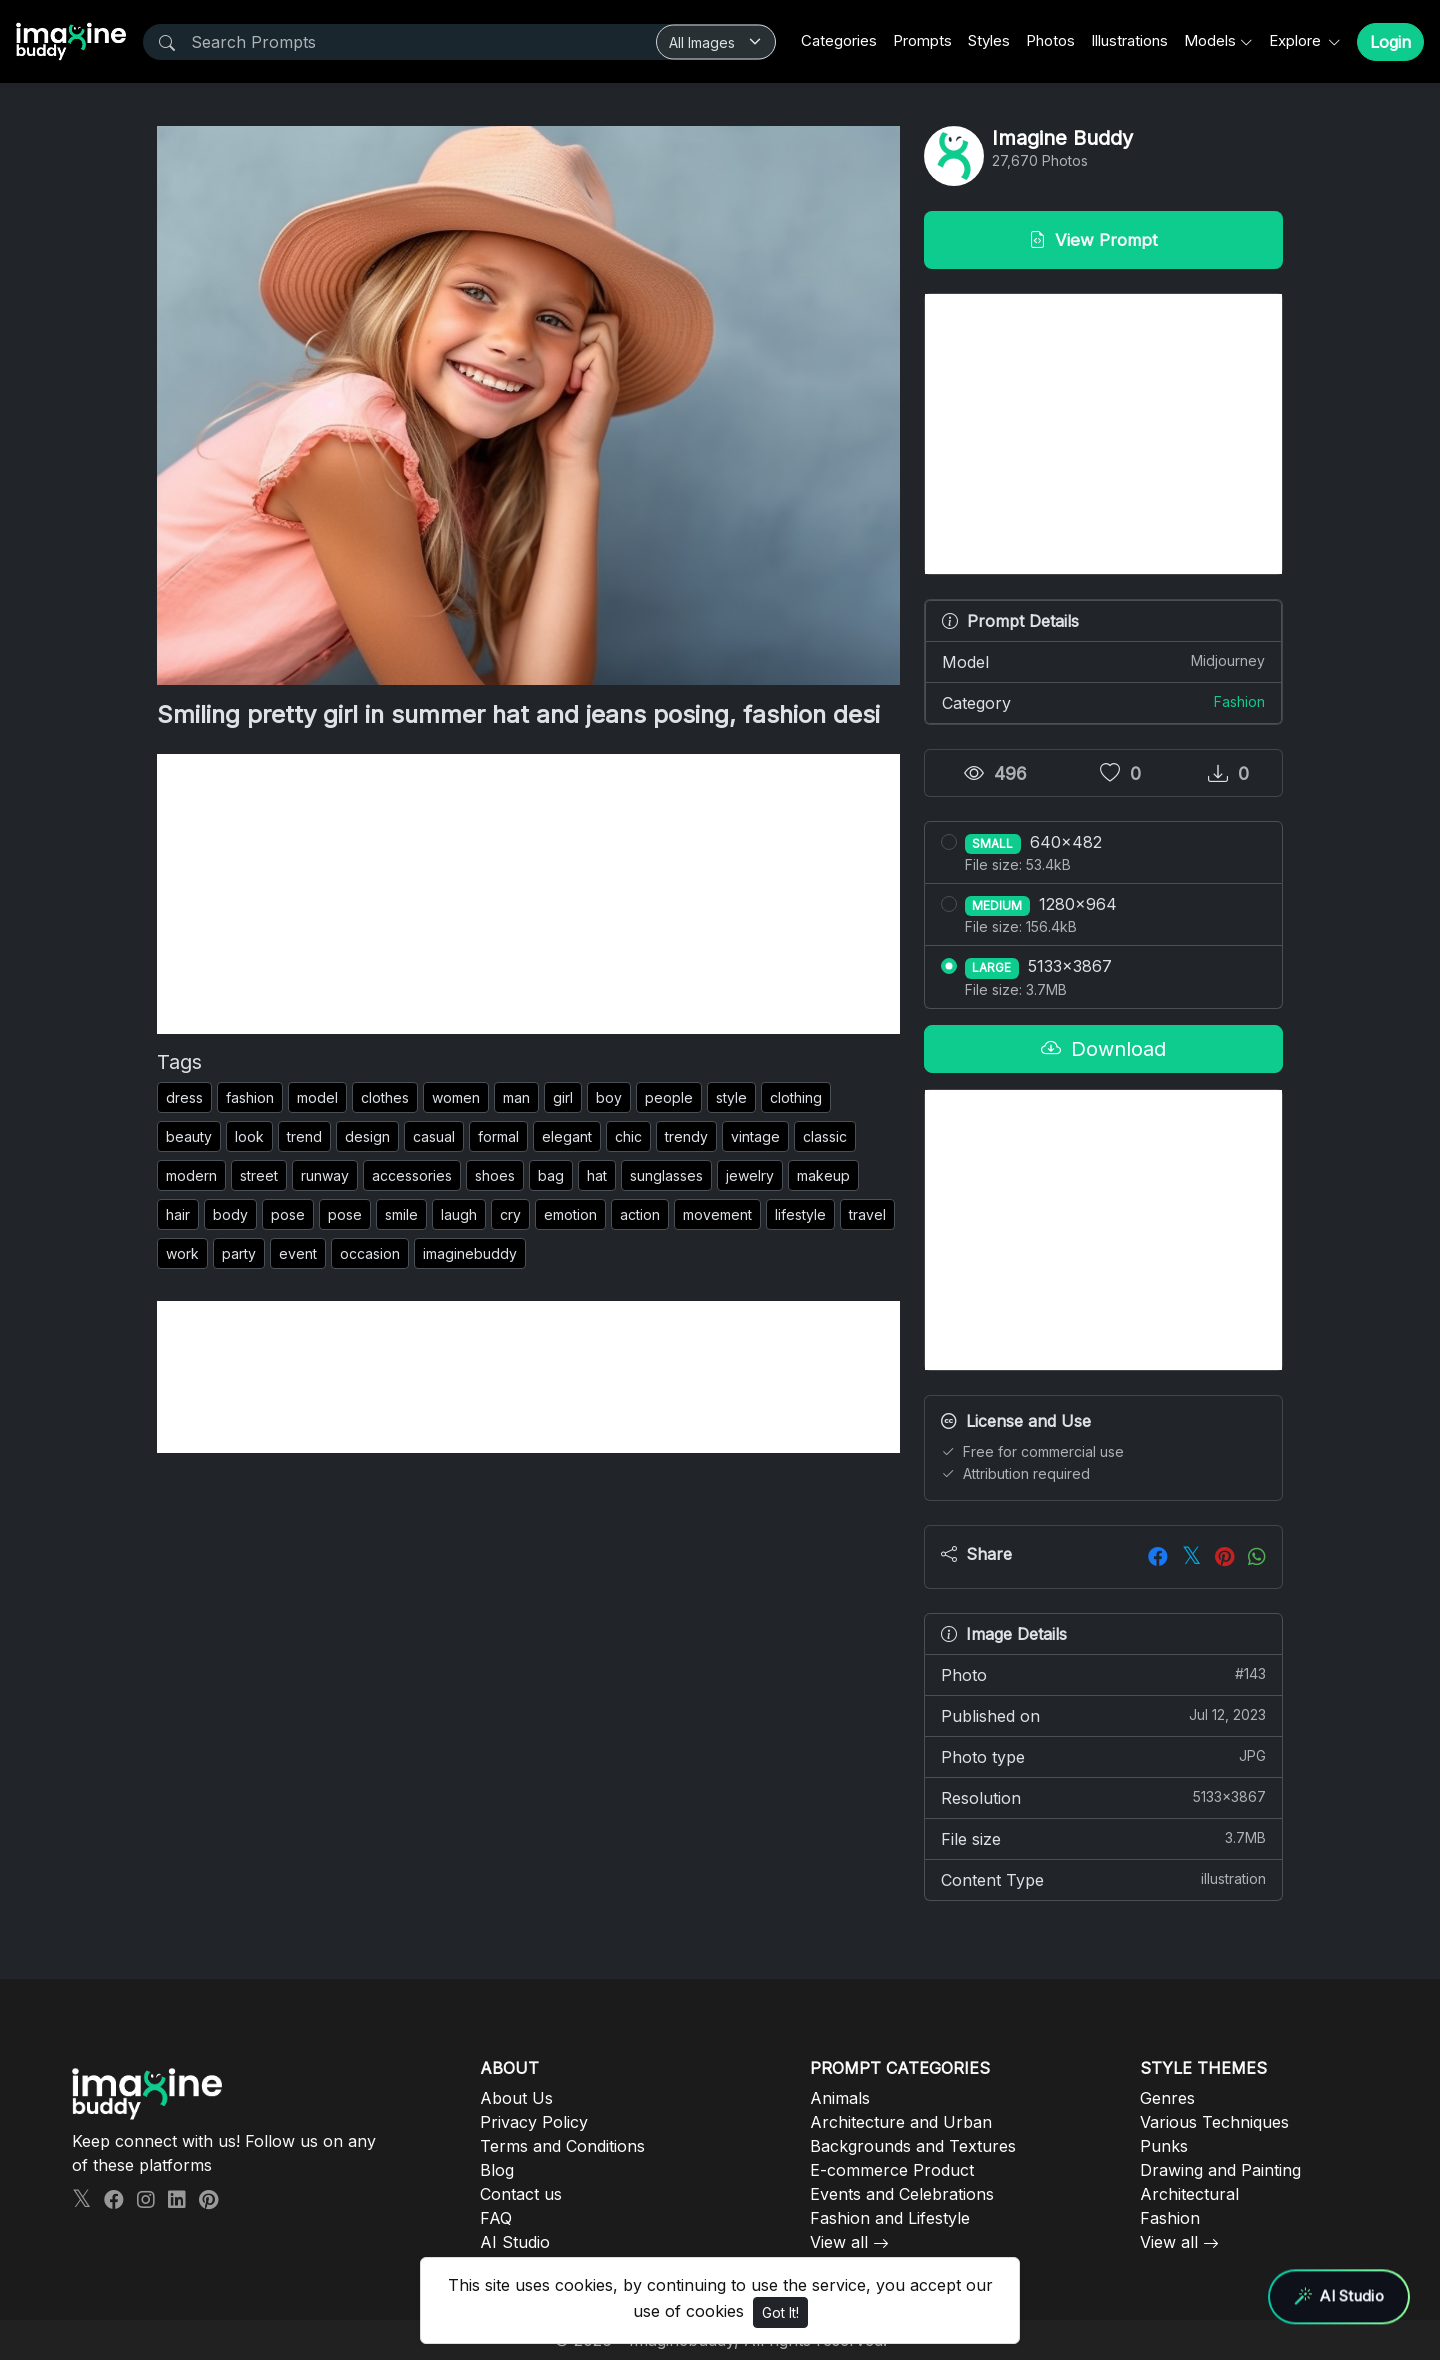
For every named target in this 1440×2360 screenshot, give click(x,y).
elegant (567, 1136)
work (182, 1253)
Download (1103, 1049)
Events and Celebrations (902, 2194)
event (298, 1253)
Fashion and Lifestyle (890, 2218)
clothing (796, 1097)
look (249, 1136)
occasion (370, 1253)
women (456, 1097)
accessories (412, 1175)
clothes (385, 1097)
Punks (1164, 2146)
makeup (823, 1175)
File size (1103, 1838)
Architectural (1189, 2194)
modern (191, 1175)
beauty (189, 1136)
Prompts (922, 40)
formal (498, 1136)
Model (1103, 661)
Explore (1297, 40)
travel (867, 1214)
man (516, 1097)
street (259, 1175)
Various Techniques (1214, 2122)
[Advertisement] (528, 894)
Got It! (780, 2312)
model (317, 1097)
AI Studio (515, 2242)
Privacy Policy (534, 2122)
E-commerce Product (892, 2170)
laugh (459, 1214)
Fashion (1239, 701)
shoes (495, 1175)
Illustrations (1129, 40)
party (239, 1253)
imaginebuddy (470, 1253)
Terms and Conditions (562, 2146)
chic (628, 1136)
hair (178, 1214)
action (640, 1214)
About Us (516, 2098)
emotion (570, 1214)
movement (717, 1214)
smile (401, 1214)
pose (288, 1214)
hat (597, 1175)
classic (825, 1136)
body (230, 1214)
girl (563, 1097)
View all (839, 2242)
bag (551, 1175)
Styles (989, 40)
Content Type (1103, 1879)
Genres (1167, 2098)
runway (325, 1175)
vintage (755, 1136)
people (669, 1097)
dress (184, 1097)
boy (609, 1097)
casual (434, 1136)
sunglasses (666, 1175)
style (731, 1097)
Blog (497, 2170)
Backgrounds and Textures (913, 2146)
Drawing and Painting (1220, 2170)
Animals (840, 2098)
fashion (250, 1097)
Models (1210, 40)
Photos (1050, 40)
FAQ (496, 2218)
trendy (686, 1136)
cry (510, 1214)
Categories (839, 40)
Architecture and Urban (901, 2122)
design (367, 1136)
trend (304, 1136)
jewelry (750, 1175)
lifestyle (800, 1214)
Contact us (521, 2194)
